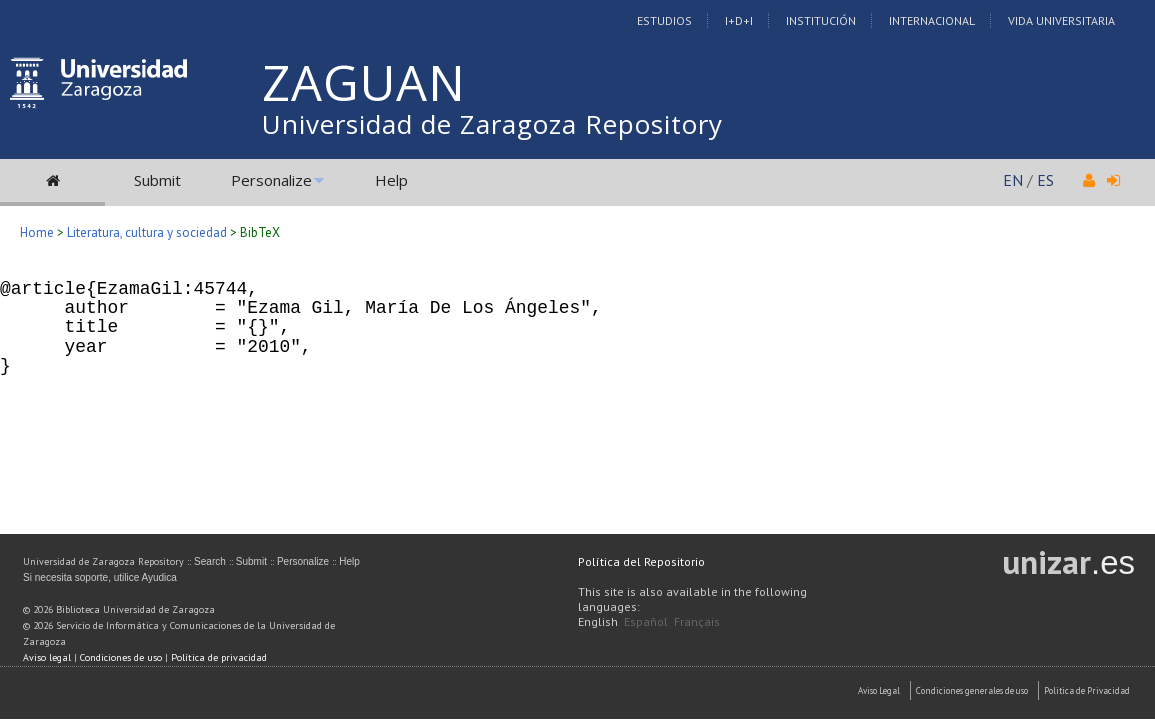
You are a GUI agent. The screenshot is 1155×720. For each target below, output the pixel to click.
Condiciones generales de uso (972, 690)
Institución (821, 20)
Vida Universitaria (1061, 20)
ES (1045, 180)
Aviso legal (47, 657)
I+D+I (739, 20)
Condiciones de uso (121, 657)
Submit (157, 180)
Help (391, 180)
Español (646, 621)
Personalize (271, 180)
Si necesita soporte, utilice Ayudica (100, 577)
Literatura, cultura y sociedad (147, 232)
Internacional (932, 20)
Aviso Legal (879, 690)
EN (1013, 180)
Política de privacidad (219, 657)
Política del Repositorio (641, 561)
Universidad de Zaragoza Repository (492, 124)
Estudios (664, 20)
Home (37, 232)
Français (697, 621)
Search (210, 561)
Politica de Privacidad (1087, 690)
